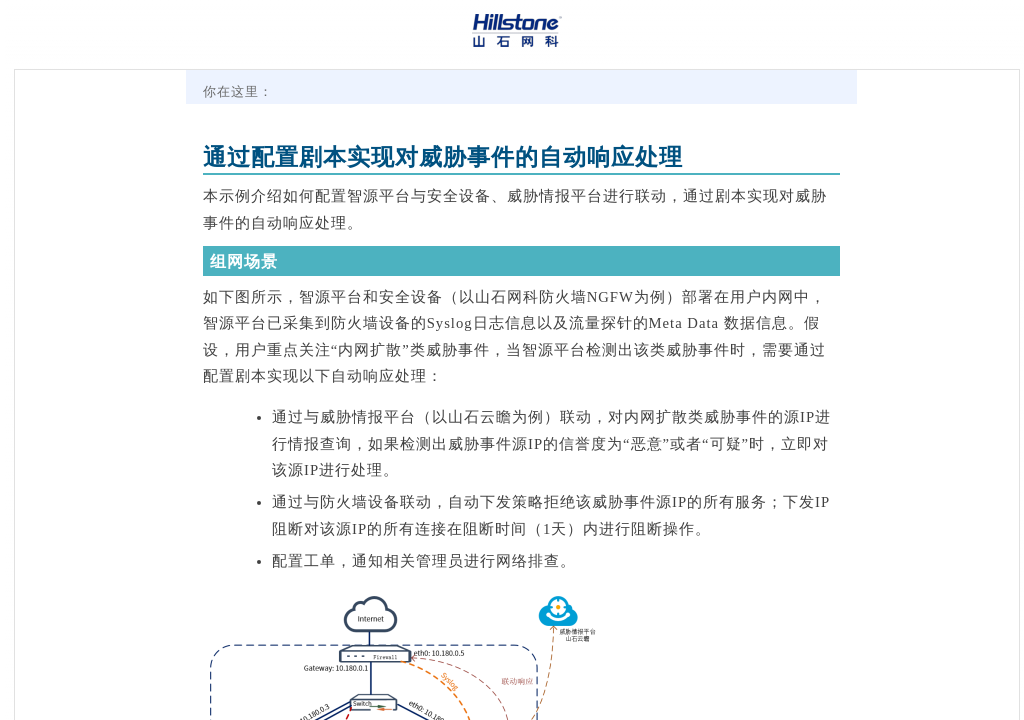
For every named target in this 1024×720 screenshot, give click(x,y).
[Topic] (517, 395)
